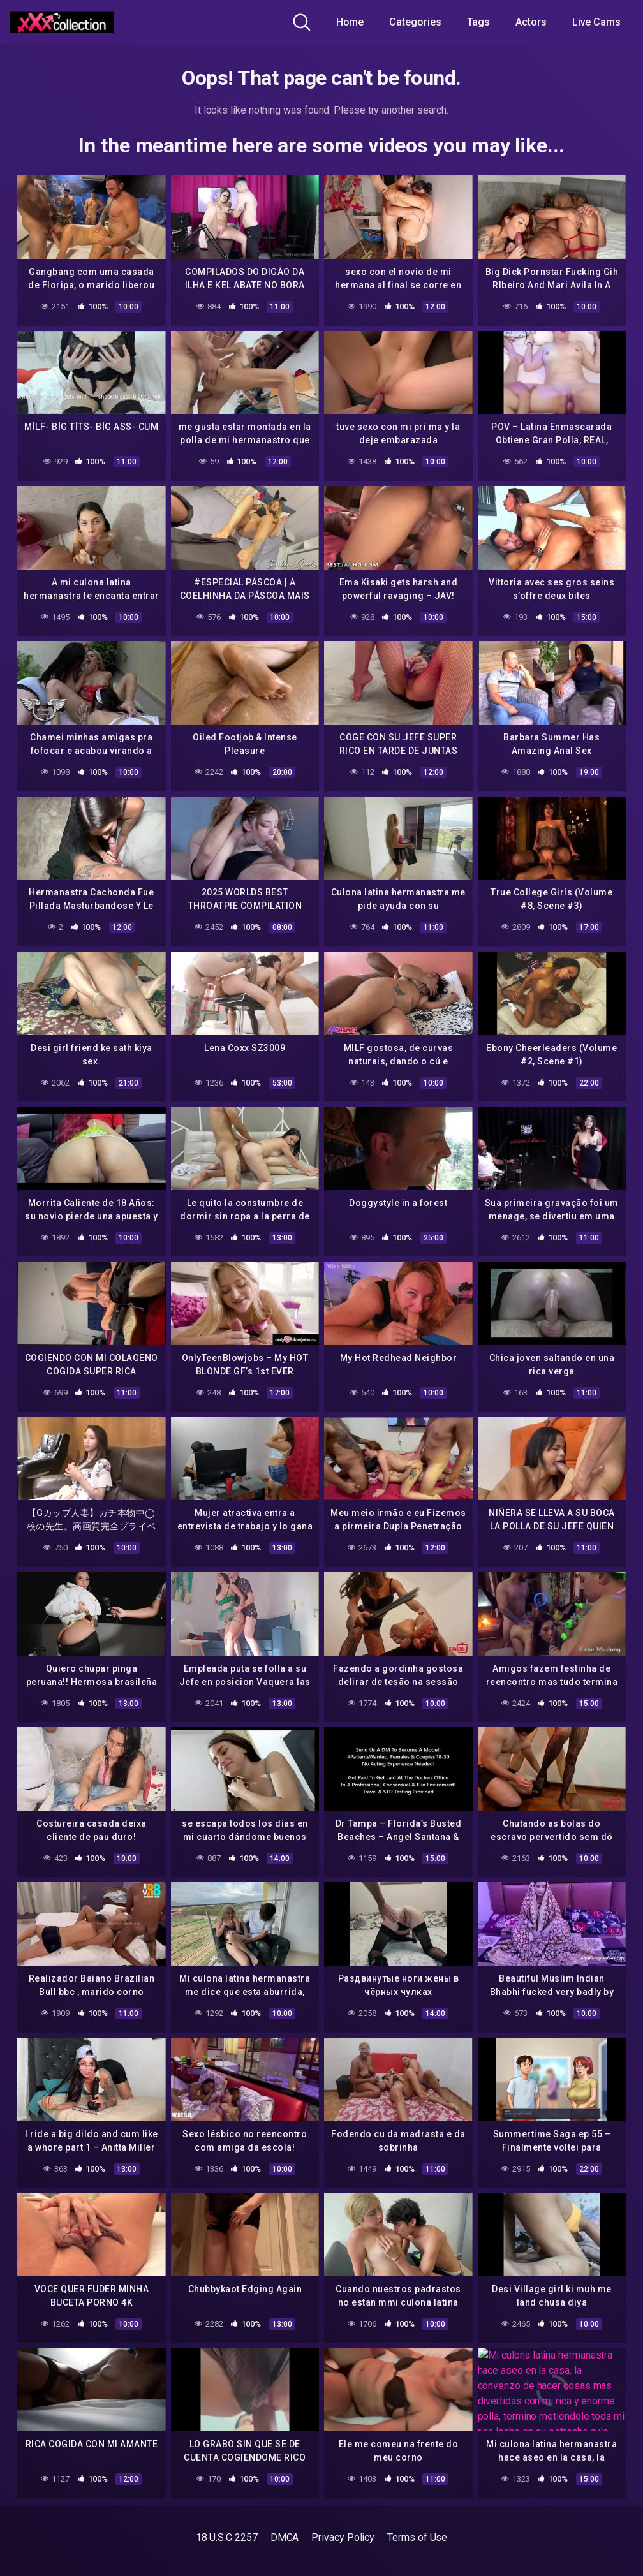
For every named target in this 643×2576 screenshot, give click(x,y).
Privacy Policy (342, 2537)
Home (350, 22)
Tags (479, 22)
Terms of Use (417, 2537)
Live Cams (596, 22)
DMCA (284, 2537)
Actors (531, 22)
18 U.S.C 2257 (227, 2537)
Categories (415, 22)
